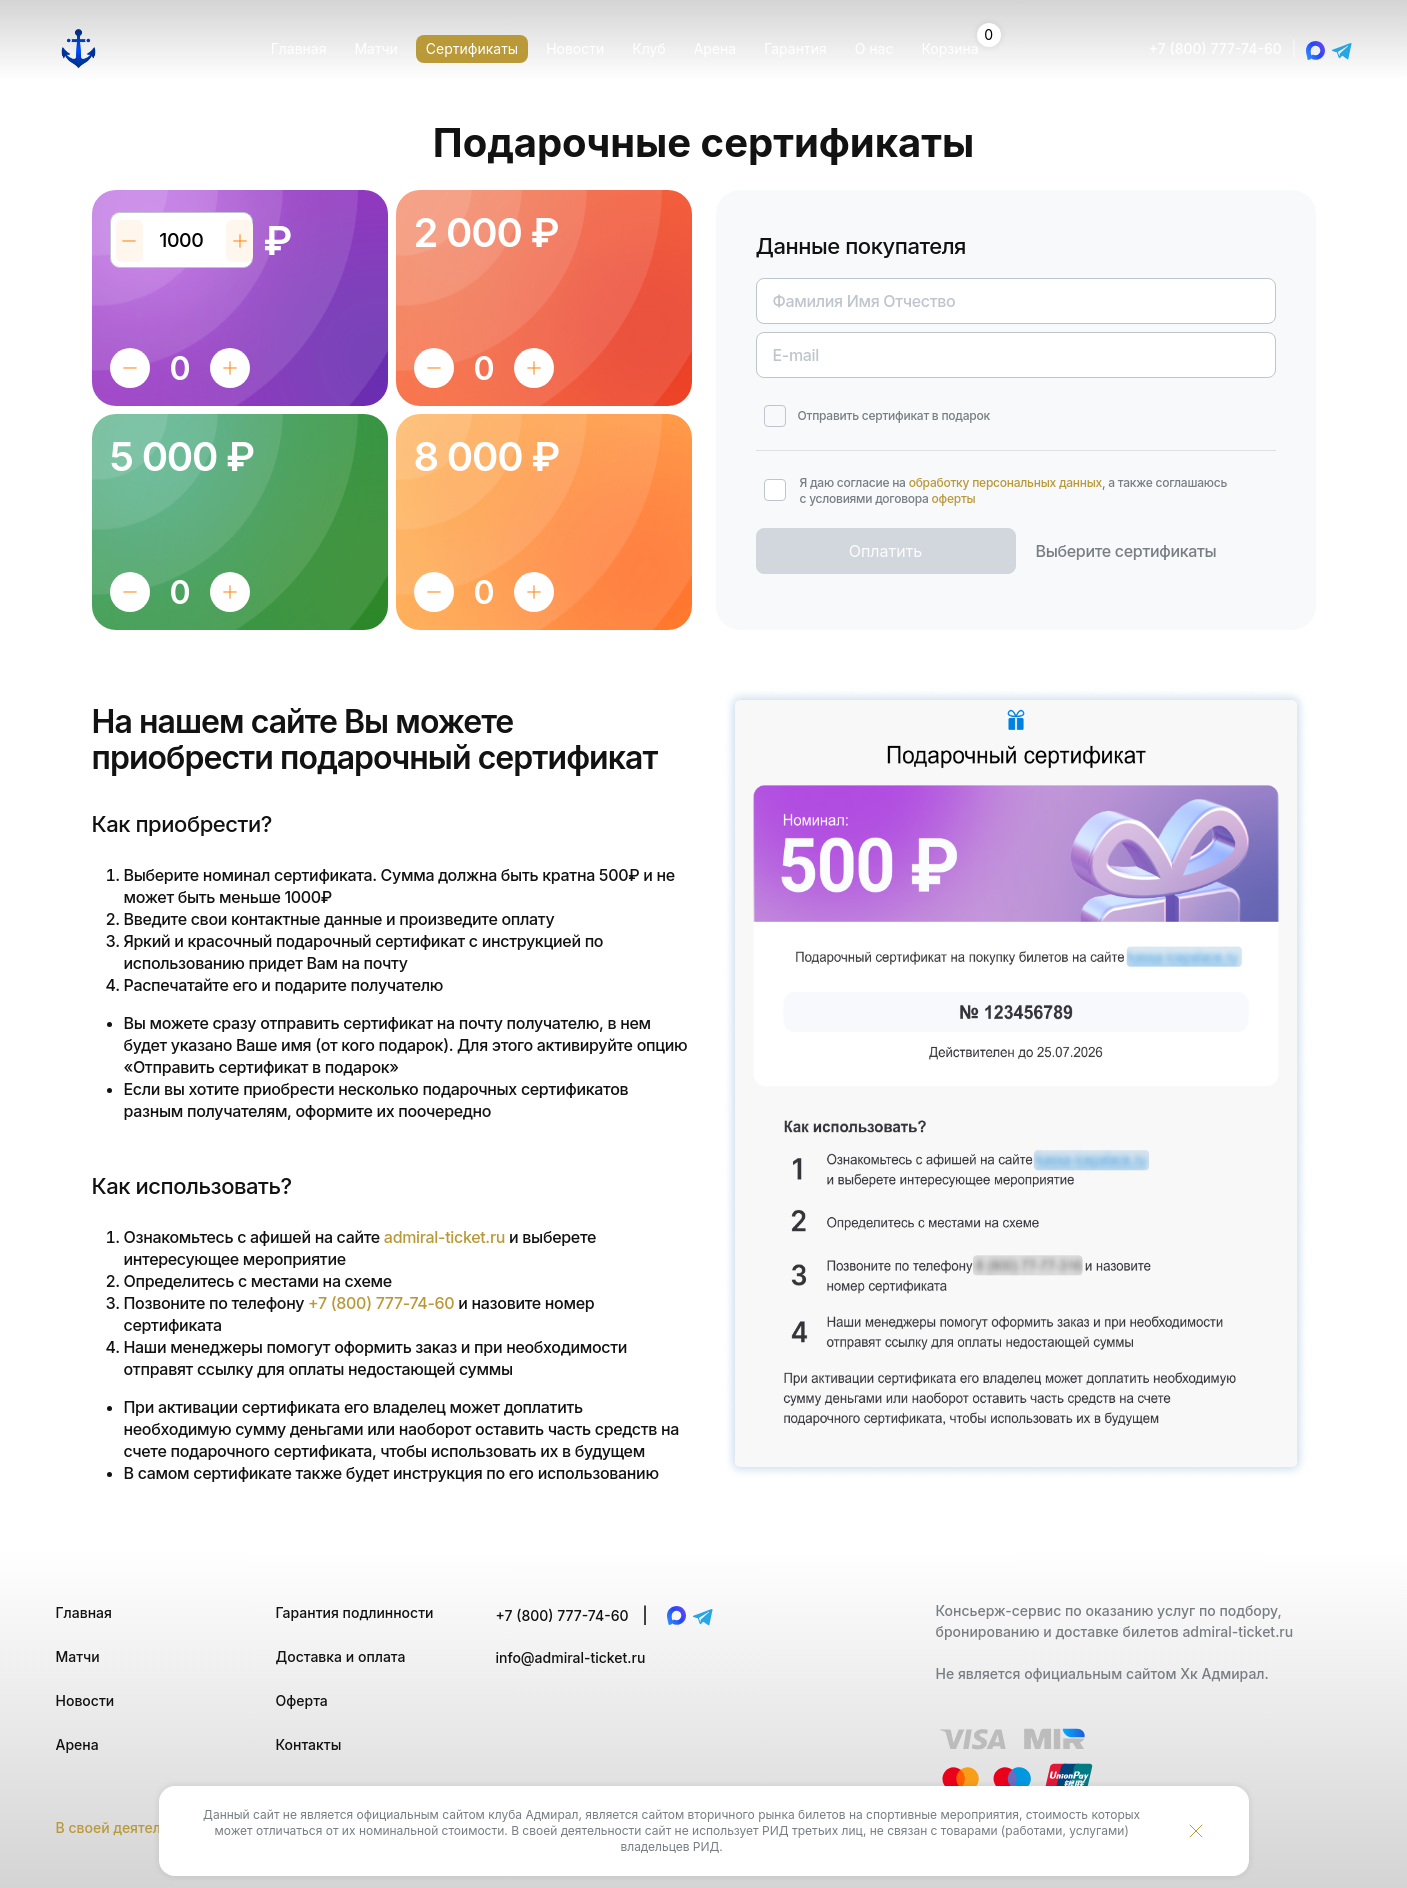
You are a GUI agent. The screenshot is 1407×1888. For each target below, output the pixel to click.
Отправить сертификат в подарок (894, 415)
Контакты (309, 1744)
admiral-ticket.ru (444, 1237)
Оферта (302, 1700)
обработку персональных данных (1005, 482)
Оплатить (886, 551)
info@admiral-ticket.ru (571, 1657)
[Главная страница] (78, 48)
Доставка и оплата (341, 1656)
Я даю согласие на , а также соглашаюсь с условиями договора (1014, 490)
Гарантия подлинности (355, 1612)
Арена (77, 1744)
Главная (84, 1612)
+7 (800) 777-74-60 (1215, 48)
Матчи (78, 1656)
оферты (954, 498)
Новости (85, 1700)
